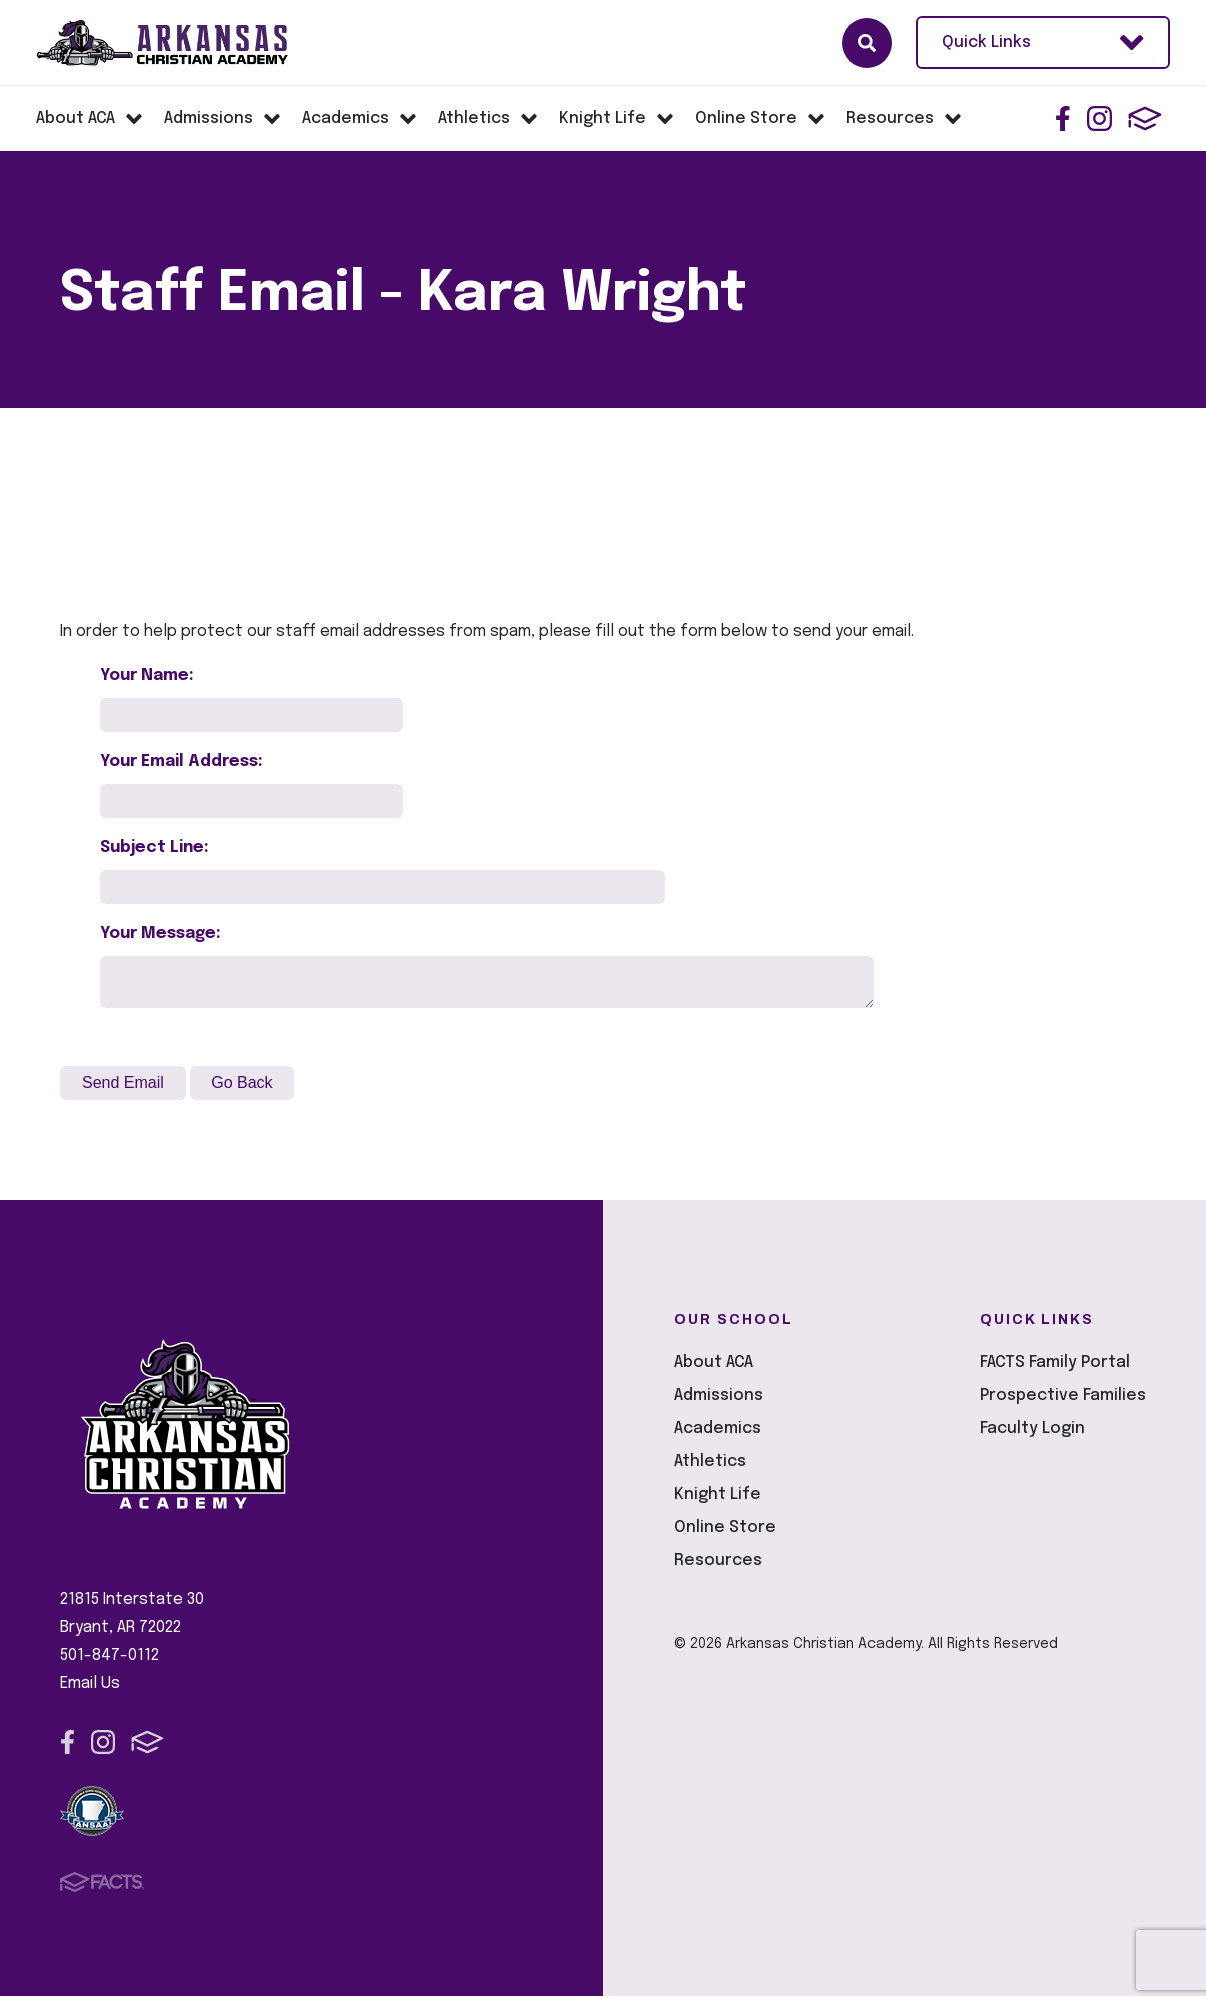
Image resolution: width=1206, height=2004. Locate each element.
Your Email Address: (181, 761)
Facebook (1063, 118)
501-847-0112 (109, 1663)
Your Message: (160, 933)
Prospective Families (1063, 1403)
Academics (717, 1436)
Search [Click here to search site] (867, 43)
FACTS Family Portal (1055, 1370)
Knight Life (717, 1502)
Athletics (710, 1469)
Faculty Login (1032, 1436)
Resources (718, 1568)
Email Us (90, 1691)
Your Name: (147, 675)
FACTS (1145, 118)
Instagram (1099, 118)
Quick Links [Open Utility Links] (1043, 42)
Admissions (718, 1403)
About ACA (713, 1370)
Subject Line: (154, 847)
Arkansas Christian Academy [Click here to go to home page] (180, 43)
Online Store (725, 1535)
